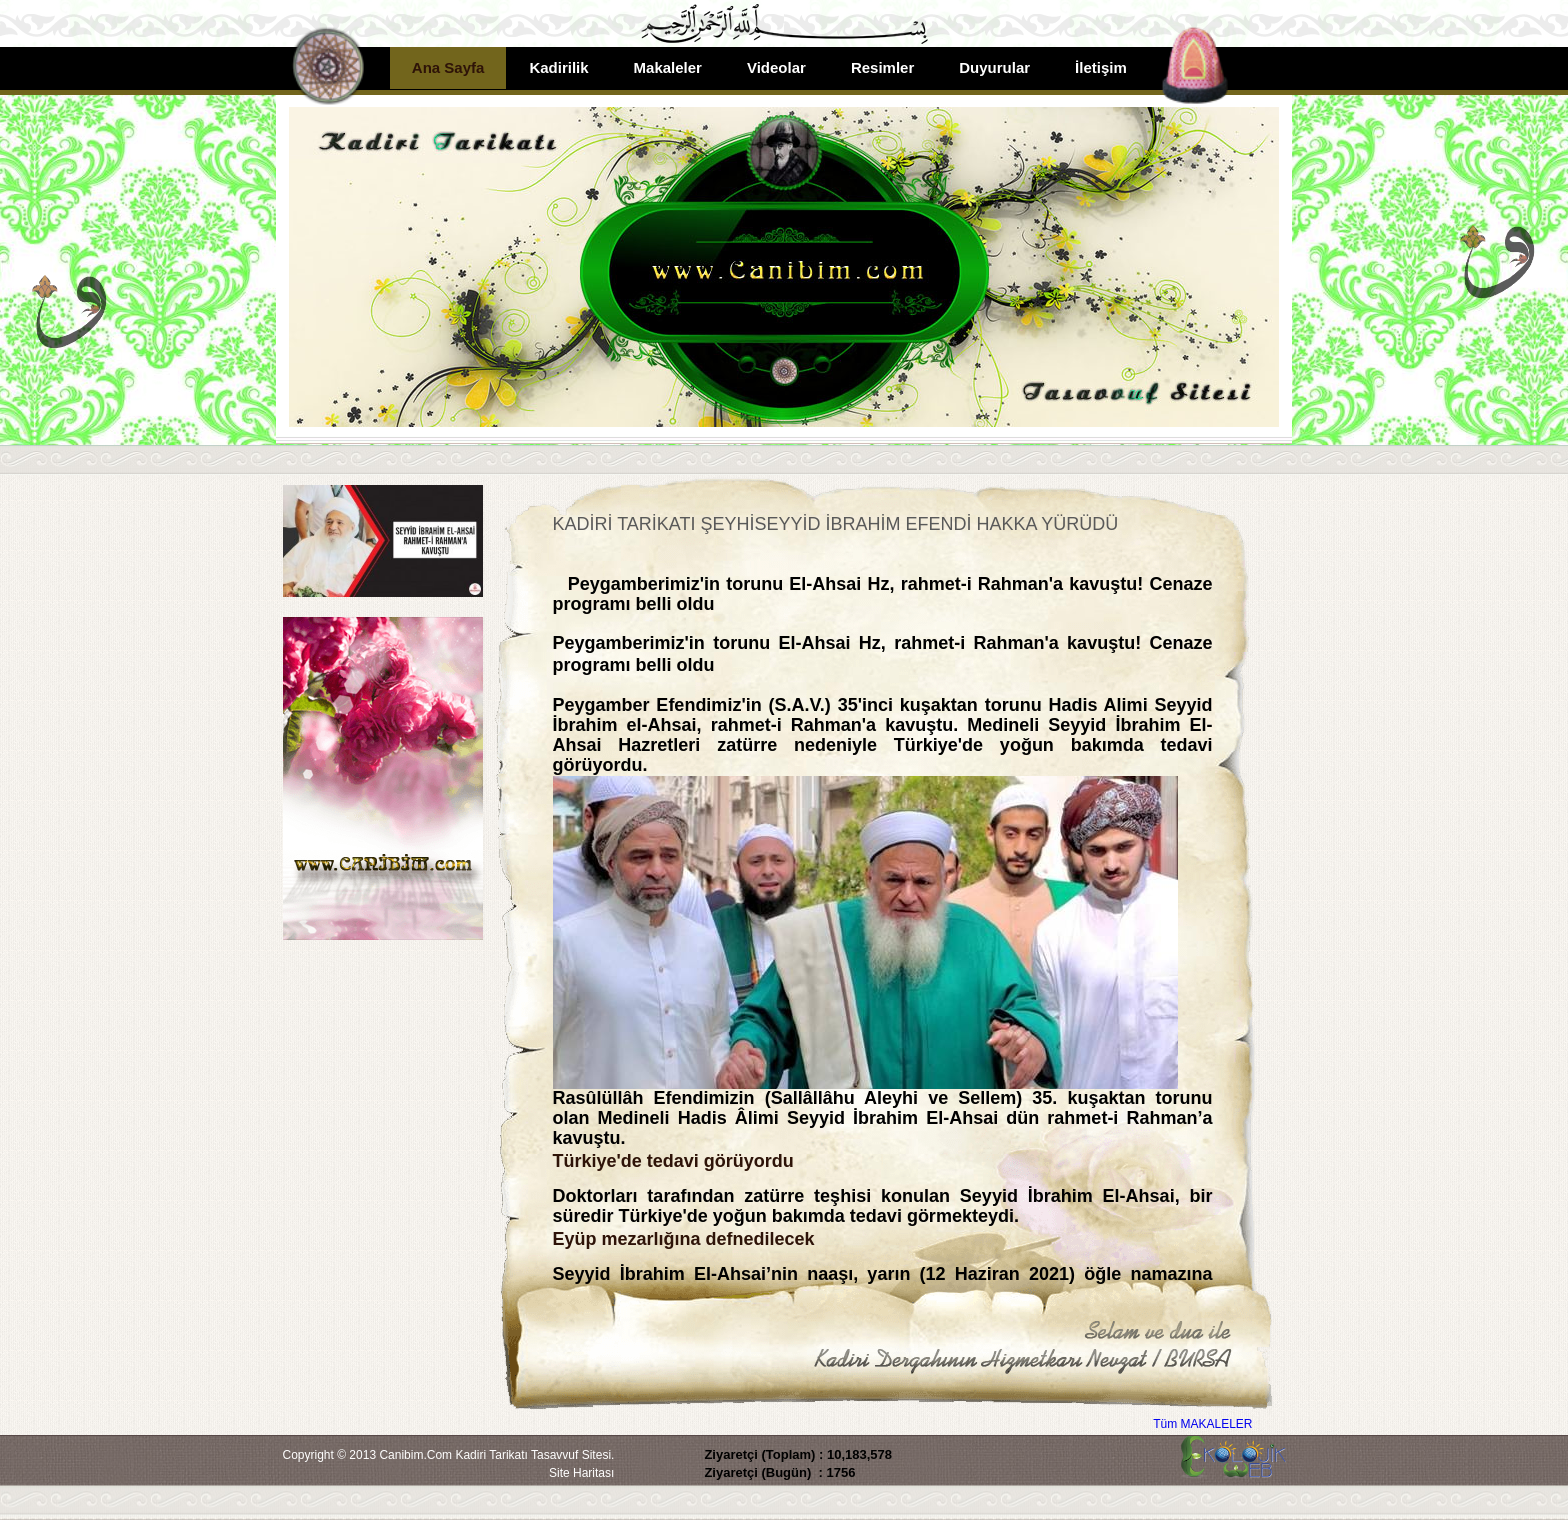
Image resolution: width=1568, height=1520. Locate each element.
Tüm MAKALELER (1202, 1424)
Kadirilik (558, 67)
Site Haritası (581, 1473)
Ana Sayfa (448, 67)
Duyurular (994, 67)
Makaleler (668, 67)
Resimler (882, 67)
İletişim (1101, 67)
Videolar (776, 67)
